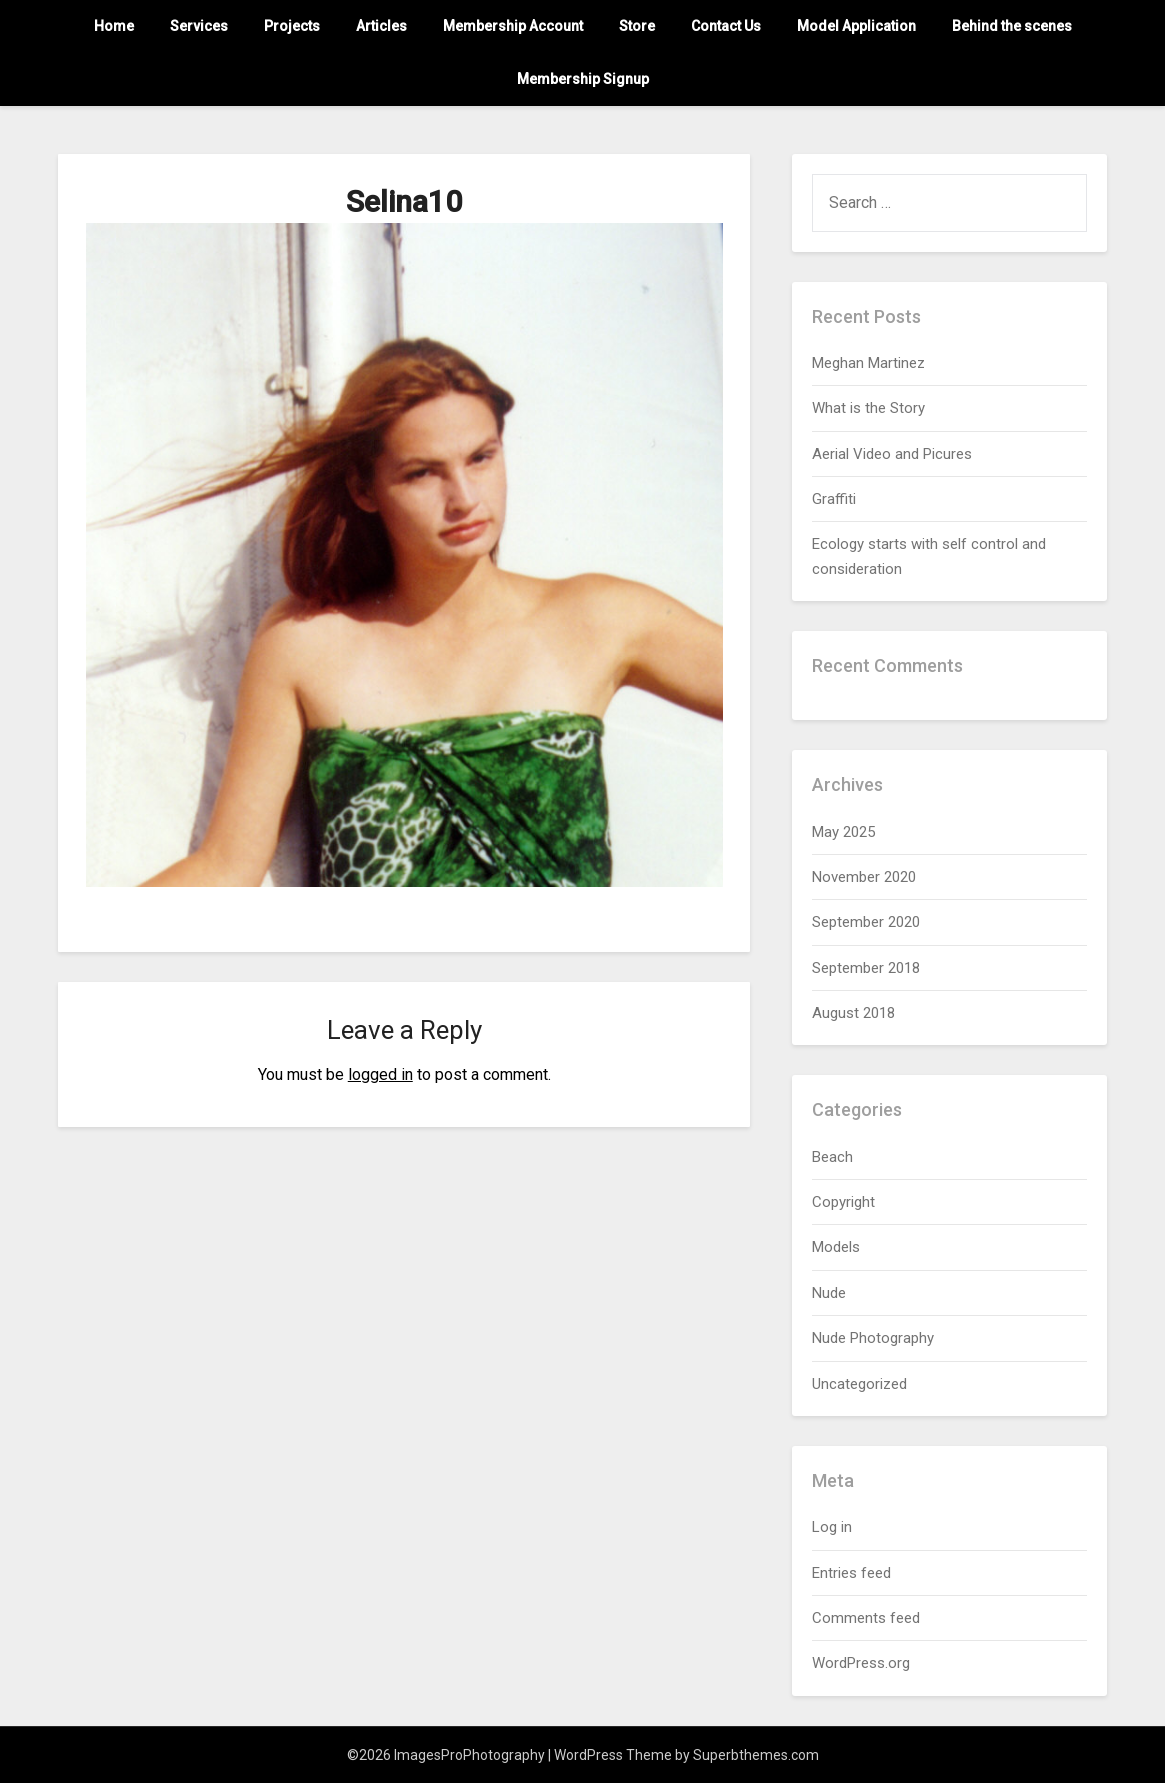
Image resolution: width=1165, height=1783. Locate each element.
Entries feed (851, 1573)
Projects (292, 26)
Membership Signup (583, 79)
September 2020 (866, 922)
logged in (380, 1074)
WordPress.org (861, 1663)
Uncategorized (859, 1384)
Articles (381, 26)
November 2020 (864, 877)
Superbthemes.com (756, 1755)
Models (836, 1247)
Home (114, 26)
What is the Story (868, 408)
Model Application (856, 26)
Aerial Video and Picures (892, 454)
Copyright (843, 1202)
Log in (832, 1527)
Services (199, 26)
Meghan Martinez (868, 363)
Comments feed (866, 1618)
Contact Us (726, 26)
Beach (832, 1157)
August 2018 (853, 1013)
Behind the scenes (1012, 26)
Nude (829, 1293)
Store (637, 26)
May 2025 (843, 832)
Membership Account (513, 26)
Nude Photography (873, 1338)
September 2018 (866, 968)
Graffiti (834, 499)
